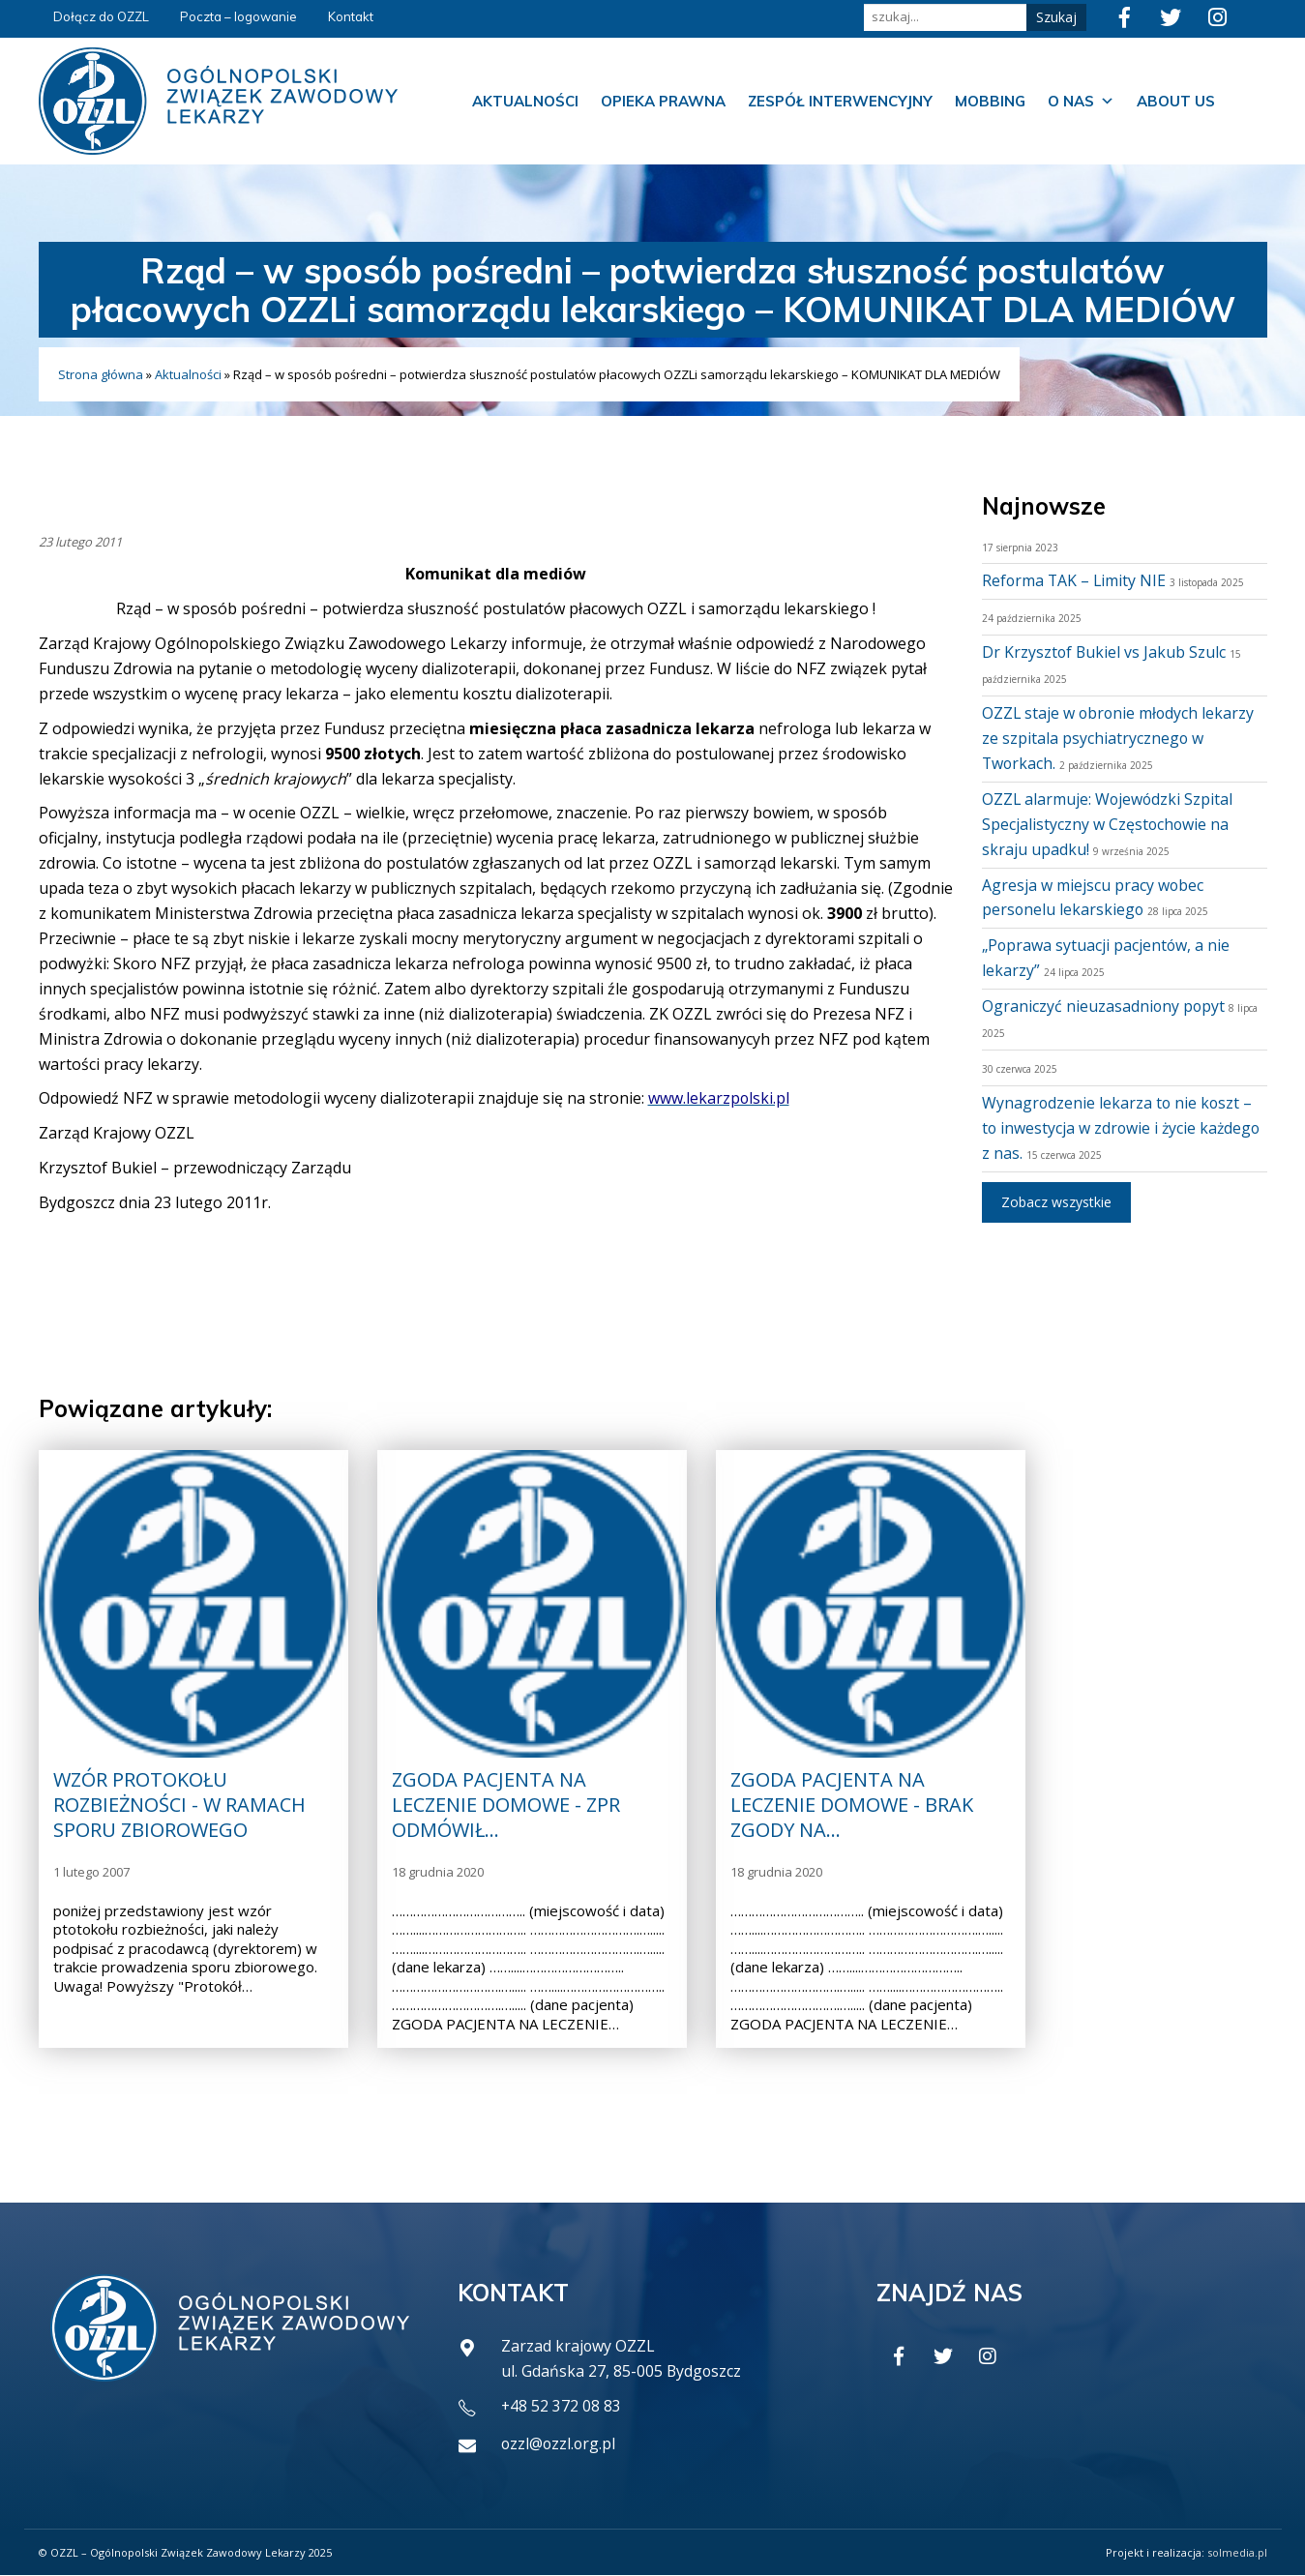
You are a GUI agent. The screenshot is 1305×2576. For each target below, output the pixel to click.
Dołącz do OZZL (101, 16)
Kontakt (350, 16)
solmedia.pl (1237, 2552)
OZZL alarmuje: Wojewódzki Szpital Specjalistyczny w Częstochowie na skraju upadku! (1108, 824)
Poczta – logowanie (238, 16)
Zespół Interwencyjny (840, 101)
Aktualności (525, 101)
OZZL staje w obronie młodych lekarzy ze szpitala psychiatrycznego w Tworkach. (1120, 738)
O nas (1081, 101)
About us (1176, 101)
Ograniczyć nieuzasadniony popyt (1104, 1006)
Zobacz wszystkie (1056, 1202)
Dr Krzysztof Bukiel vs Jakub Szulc (1105, 652)
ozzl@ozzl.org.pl (559, 2444)
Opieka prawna (663, 101)
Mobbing (990, 101)
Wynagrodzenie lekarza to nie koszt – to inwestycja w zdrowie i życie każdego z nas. (1123, 1128)
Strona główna (100, 374)
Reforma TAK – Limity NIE (1075, 580)
